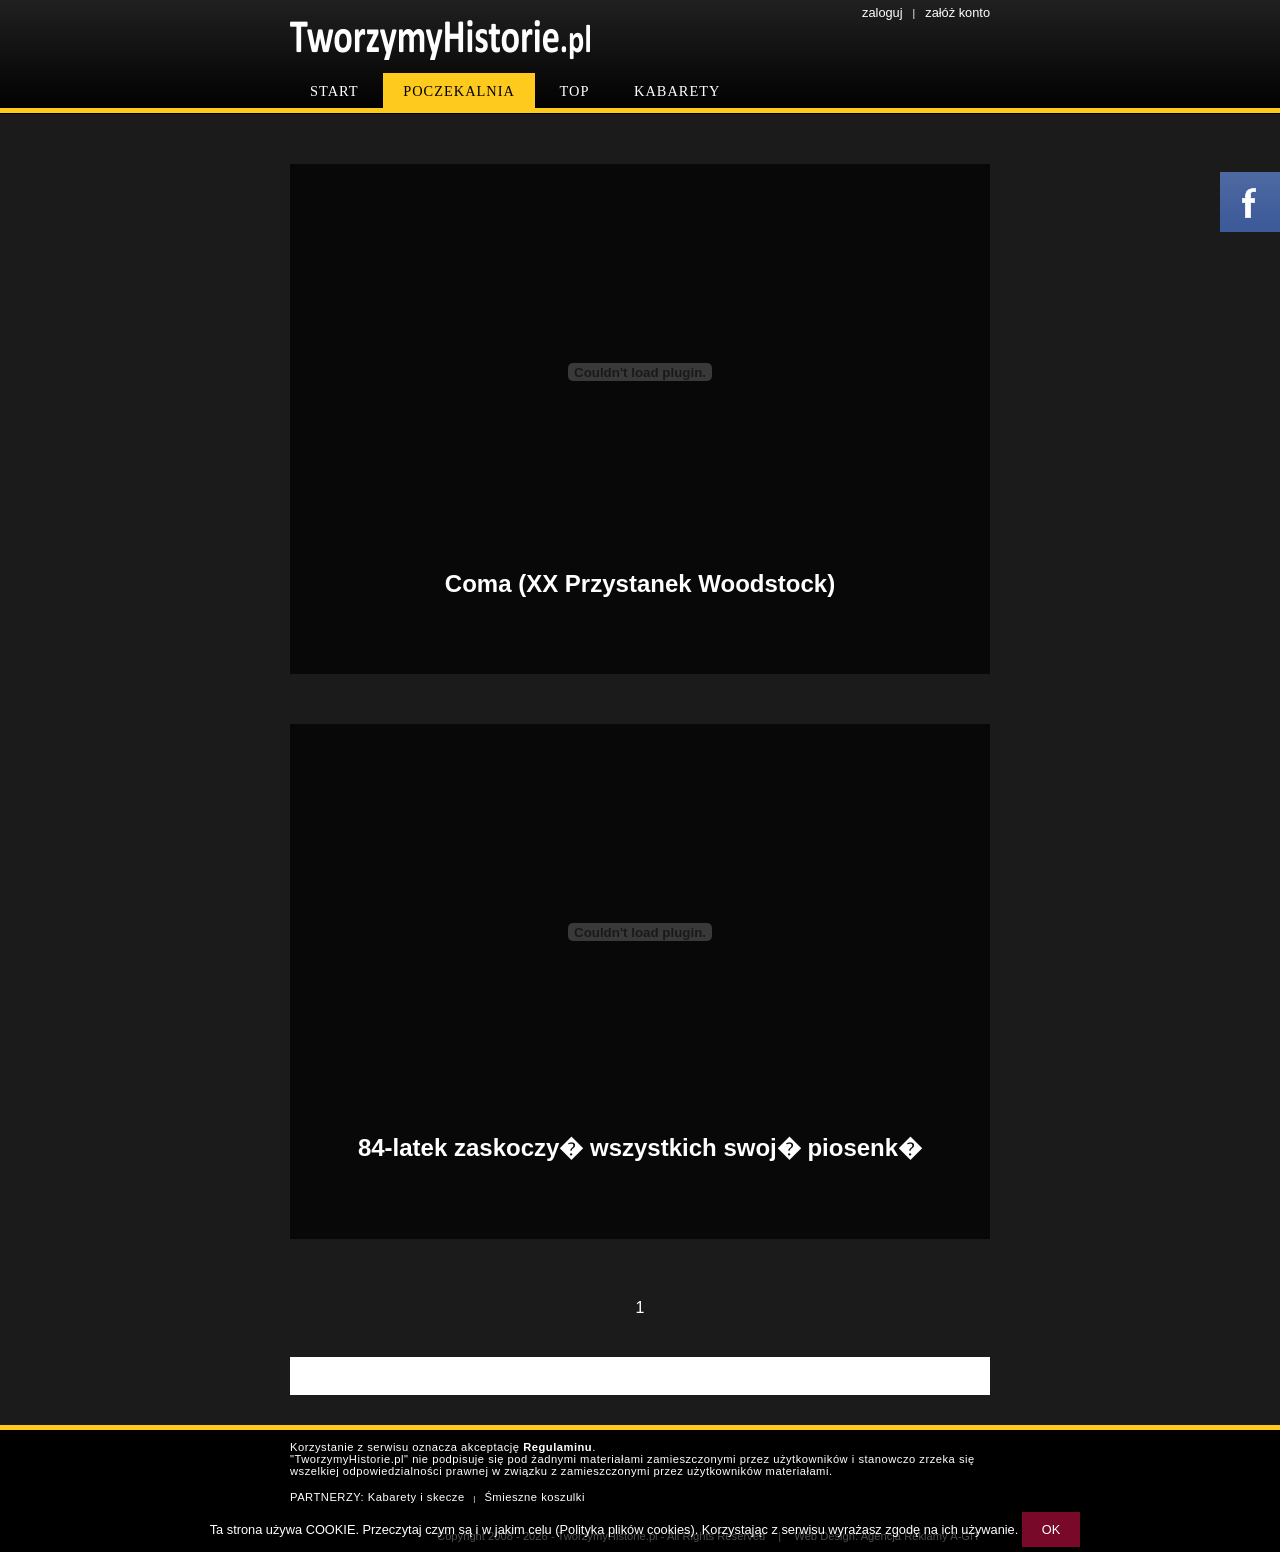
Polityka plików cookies (625, 1529)
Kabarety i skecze (416, 1497)
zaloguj (882, 12)
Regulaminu (557, 1447)
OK (1051, 1529)
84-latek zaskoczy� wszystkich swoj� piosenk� (640, 1147)
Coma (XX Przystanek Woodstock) (640, 583)
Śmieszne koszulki (534, 1497)
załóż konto (957, 12)
